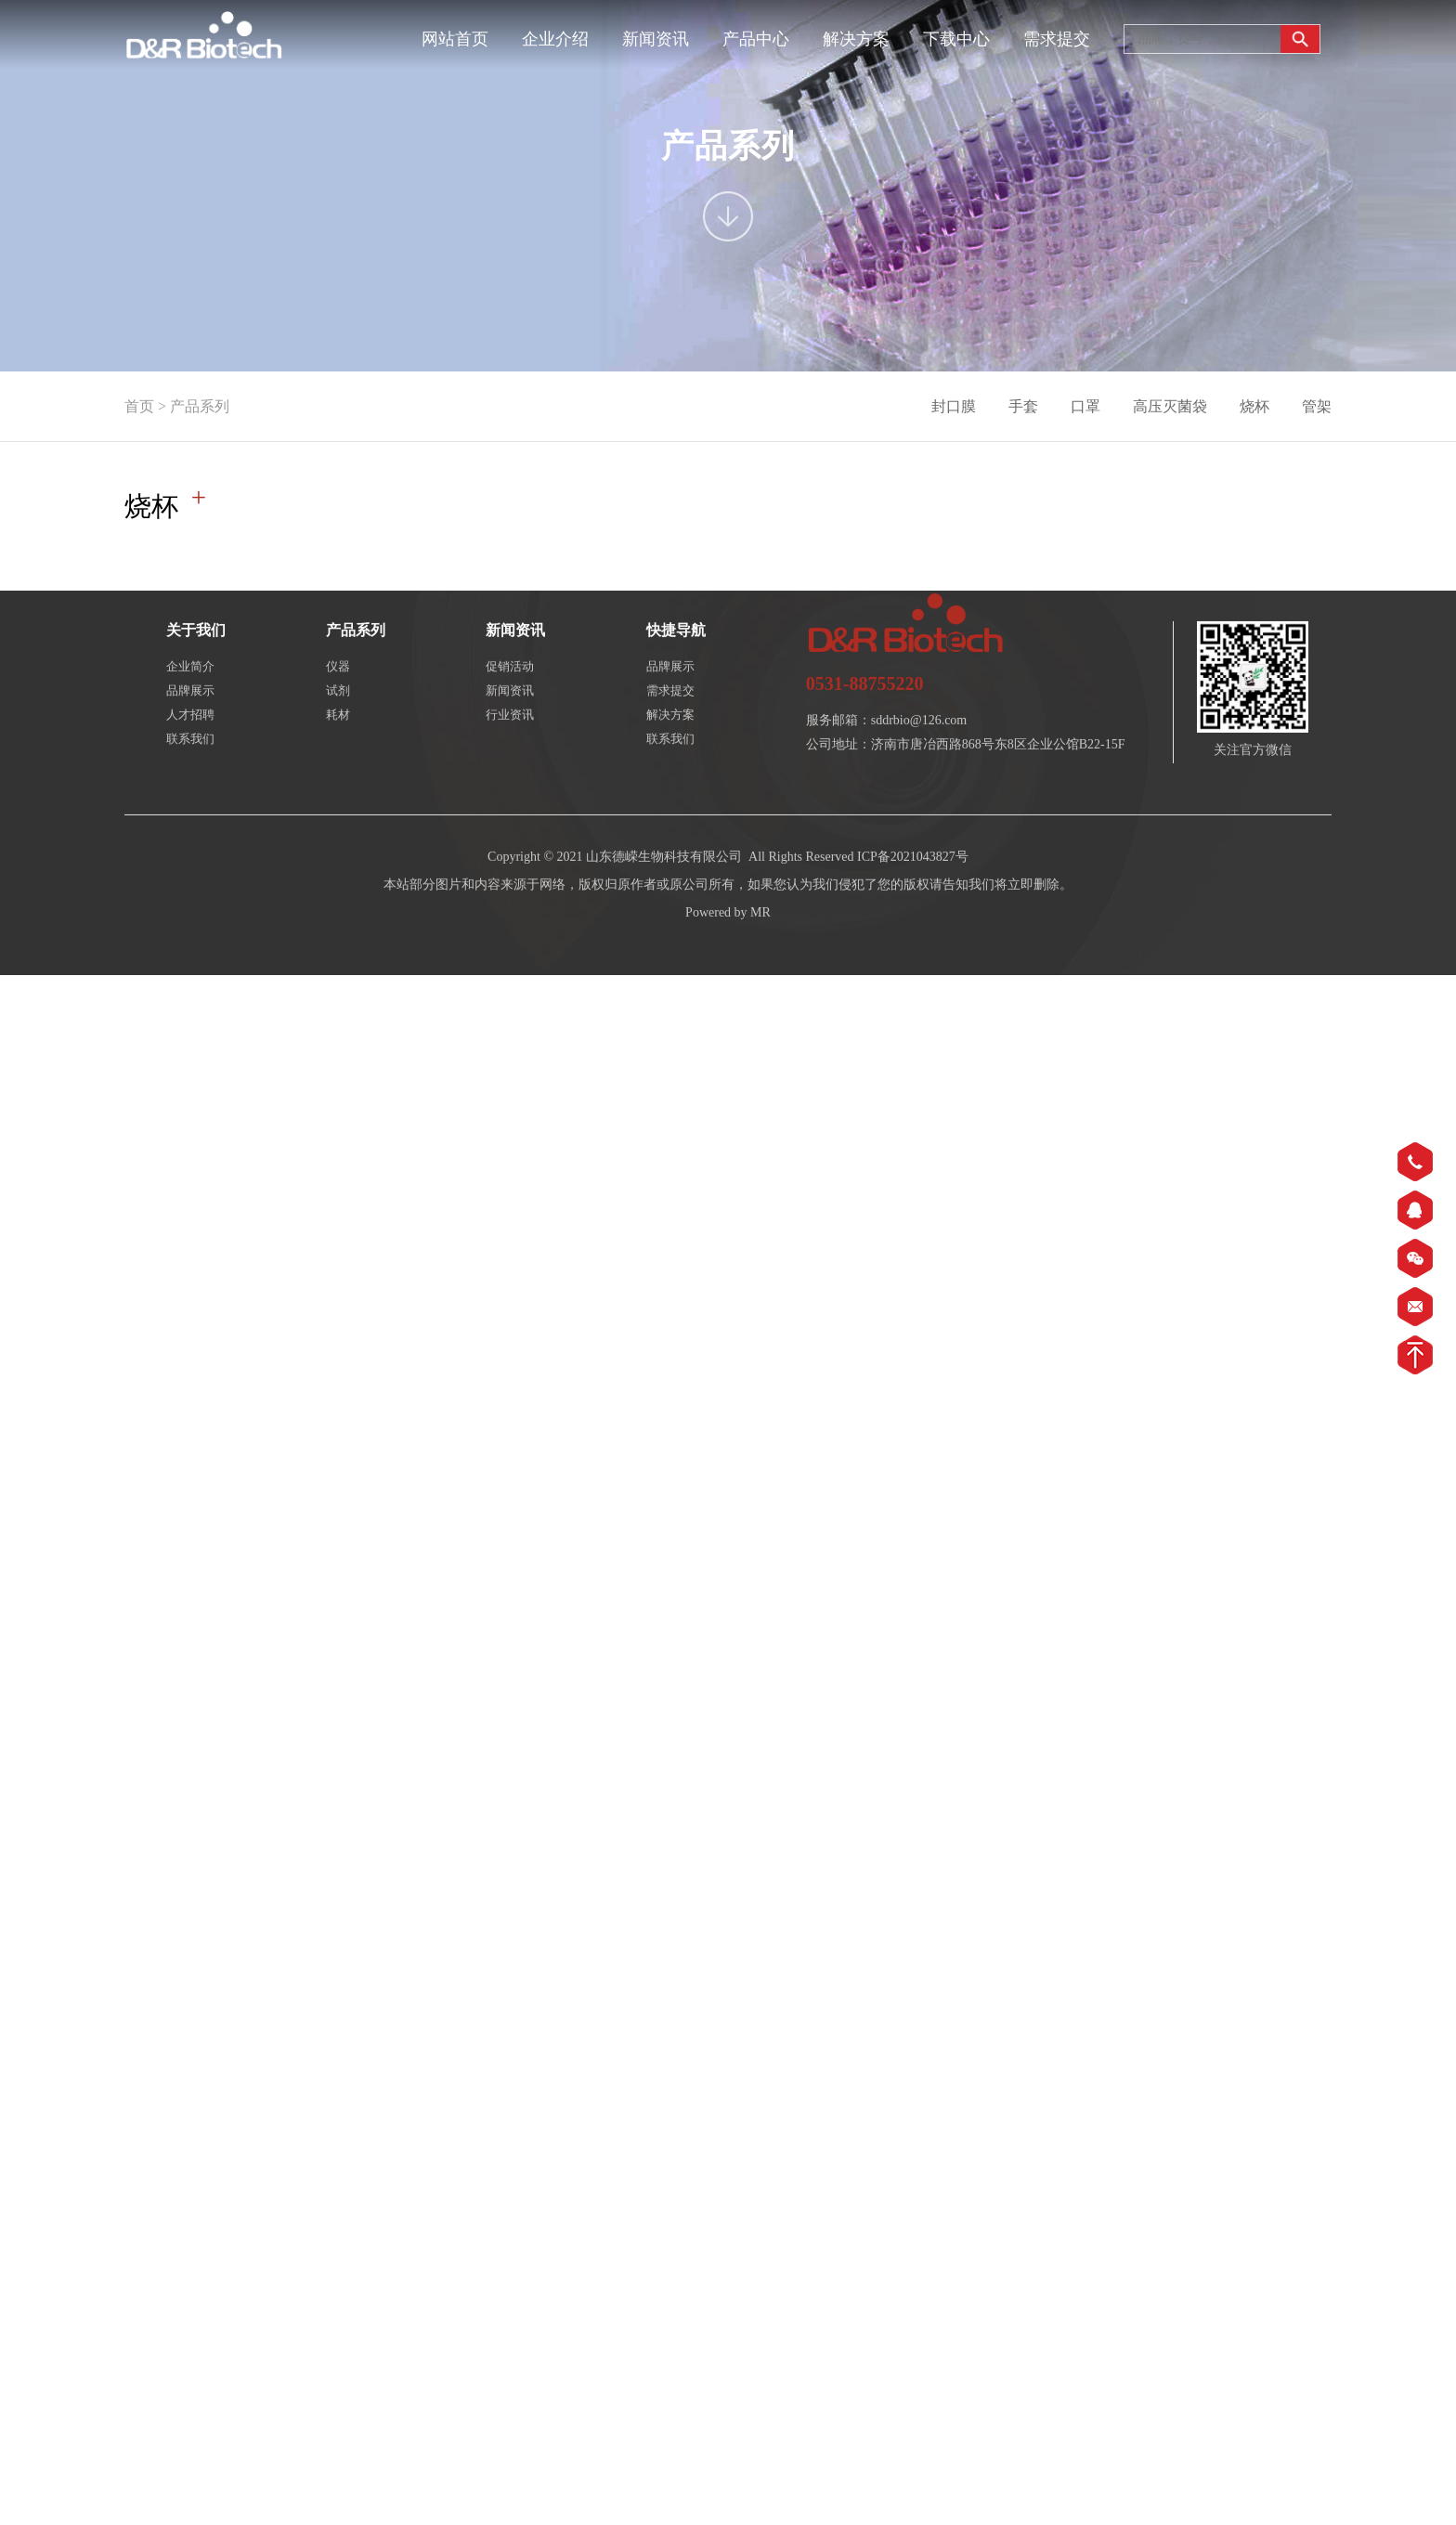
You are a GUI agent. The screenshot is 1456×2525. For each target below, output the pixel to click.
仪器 (338, 753)
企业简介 (190, 753)
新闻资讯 (655, 39)
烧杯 (1254, 406)
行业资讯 (510, 801)
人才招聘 (190, 801)
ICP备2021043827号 (912, 943)
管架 (1317, 406)
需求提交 (1056, 39)
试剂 (338, 777)
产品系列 (199, 406)
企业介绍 (555, 39)
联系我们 (190, 825)
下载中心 (956, 39)
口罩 (1085, 406)
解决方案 (856, 39)
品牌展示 (190, 777)
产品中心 (755, 39)
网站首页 (455, 39)
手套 (1023, 406)
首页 (139, 406)
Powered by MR (728, 999)
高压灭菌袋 (1170, 406)
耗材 (338, 801)
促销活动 (510, 753)
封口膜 (953, 406)
